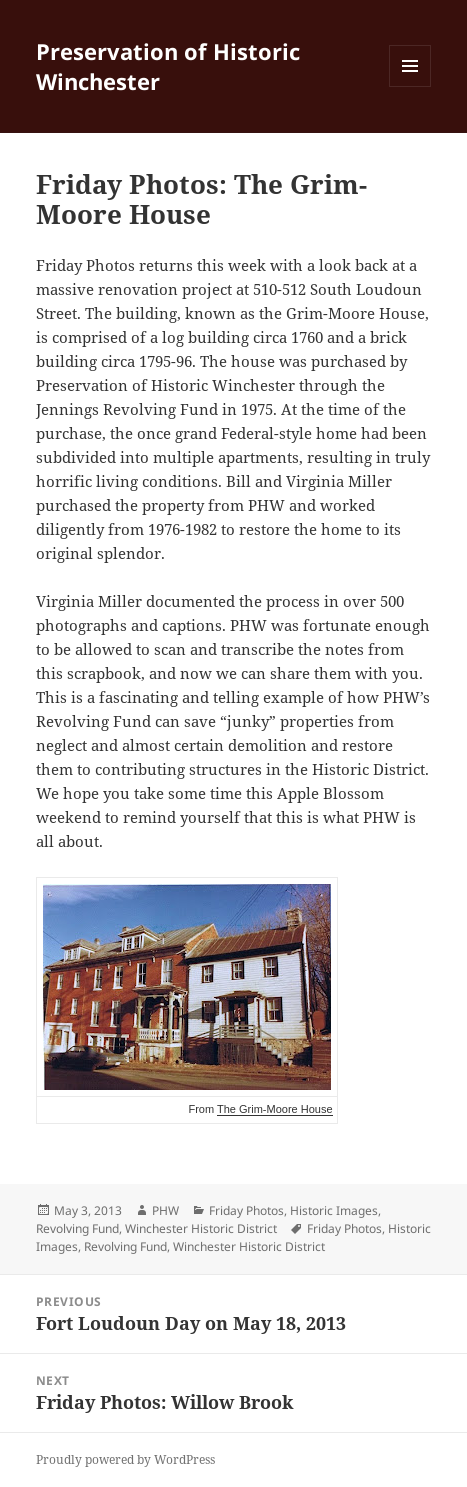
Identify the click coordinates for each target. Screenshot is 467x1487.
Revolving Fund (77, 1228)
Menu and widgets (410, 86)
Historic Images (334, 1210)
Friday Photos (246, 1210)
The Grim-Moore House (275, 1109)
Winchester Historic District (201, 1228)
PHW (165, 1210)
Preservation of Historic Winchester (168, 66)
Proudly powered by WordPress (125, 1459)
